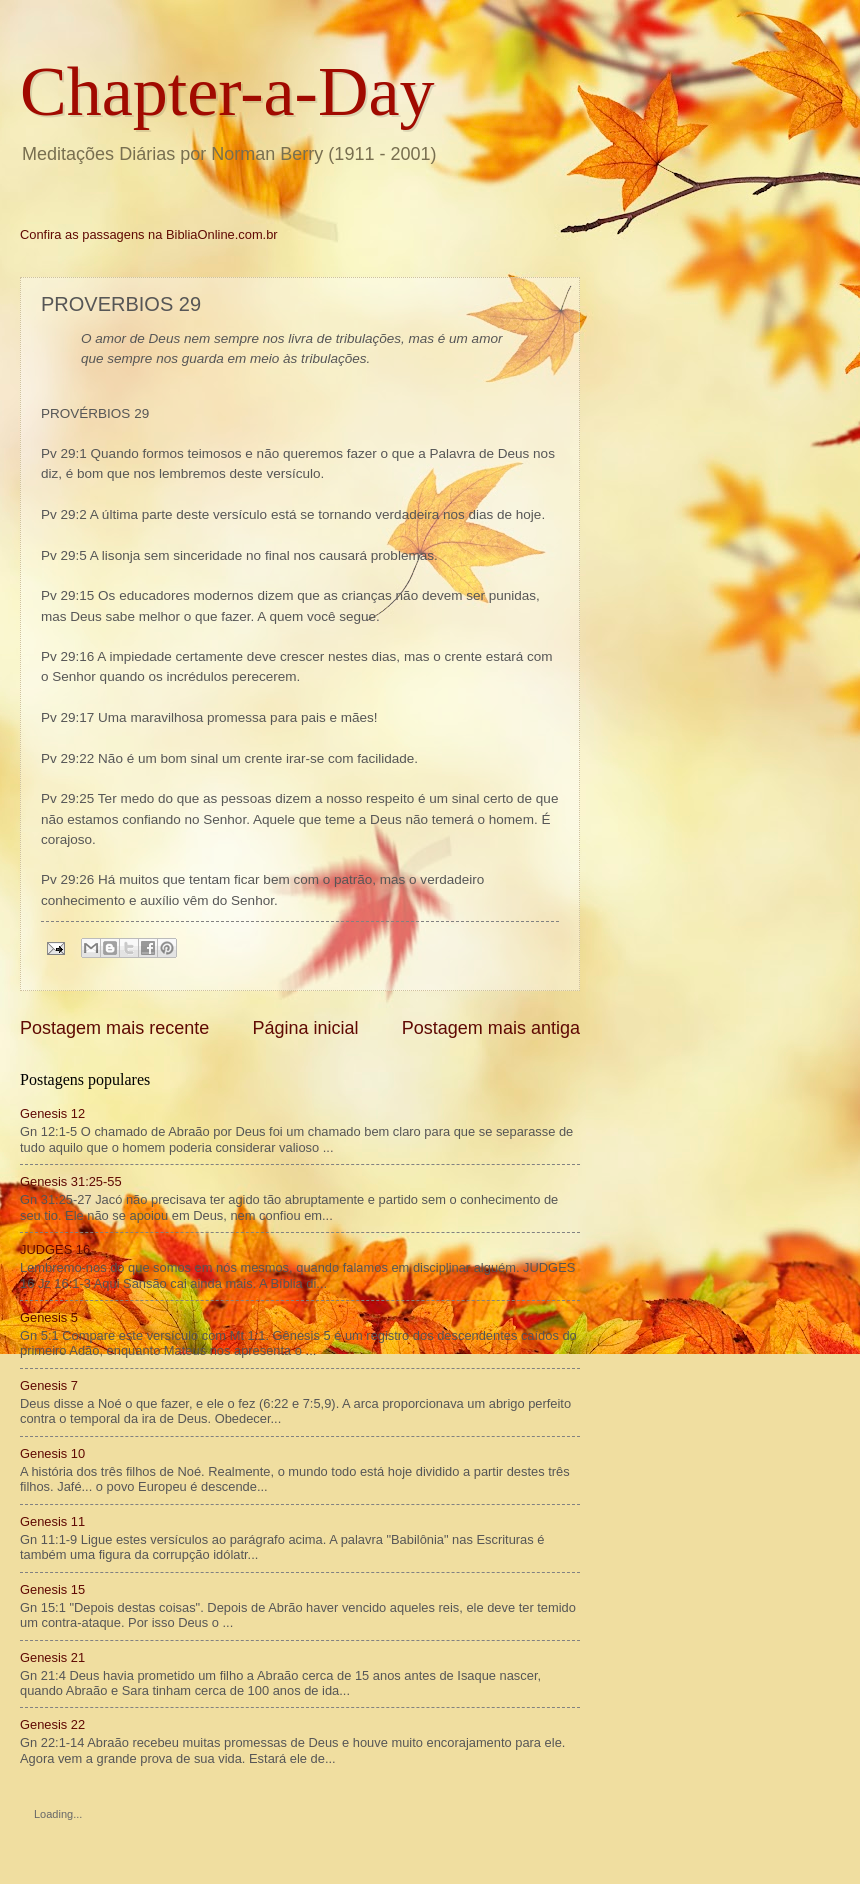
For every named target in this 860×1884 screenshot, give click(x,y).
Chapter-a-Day (227, 91)
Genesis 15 (52, 1589)
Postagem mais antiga (491, 1028)
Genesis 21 (52, 1657)
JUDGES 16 (55, 1249)
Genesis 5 (49, 1317)
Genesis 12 (52, 1113)
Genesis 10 (52, 1453)
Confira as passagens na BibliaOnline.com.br (149, 234)
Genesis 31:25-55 (71, 1181)
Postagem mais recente (114, 1028)
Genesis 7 (49, 1385)
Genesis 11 (52, 1521)
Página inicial (305, 1028)
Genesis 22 (52, 1724)
